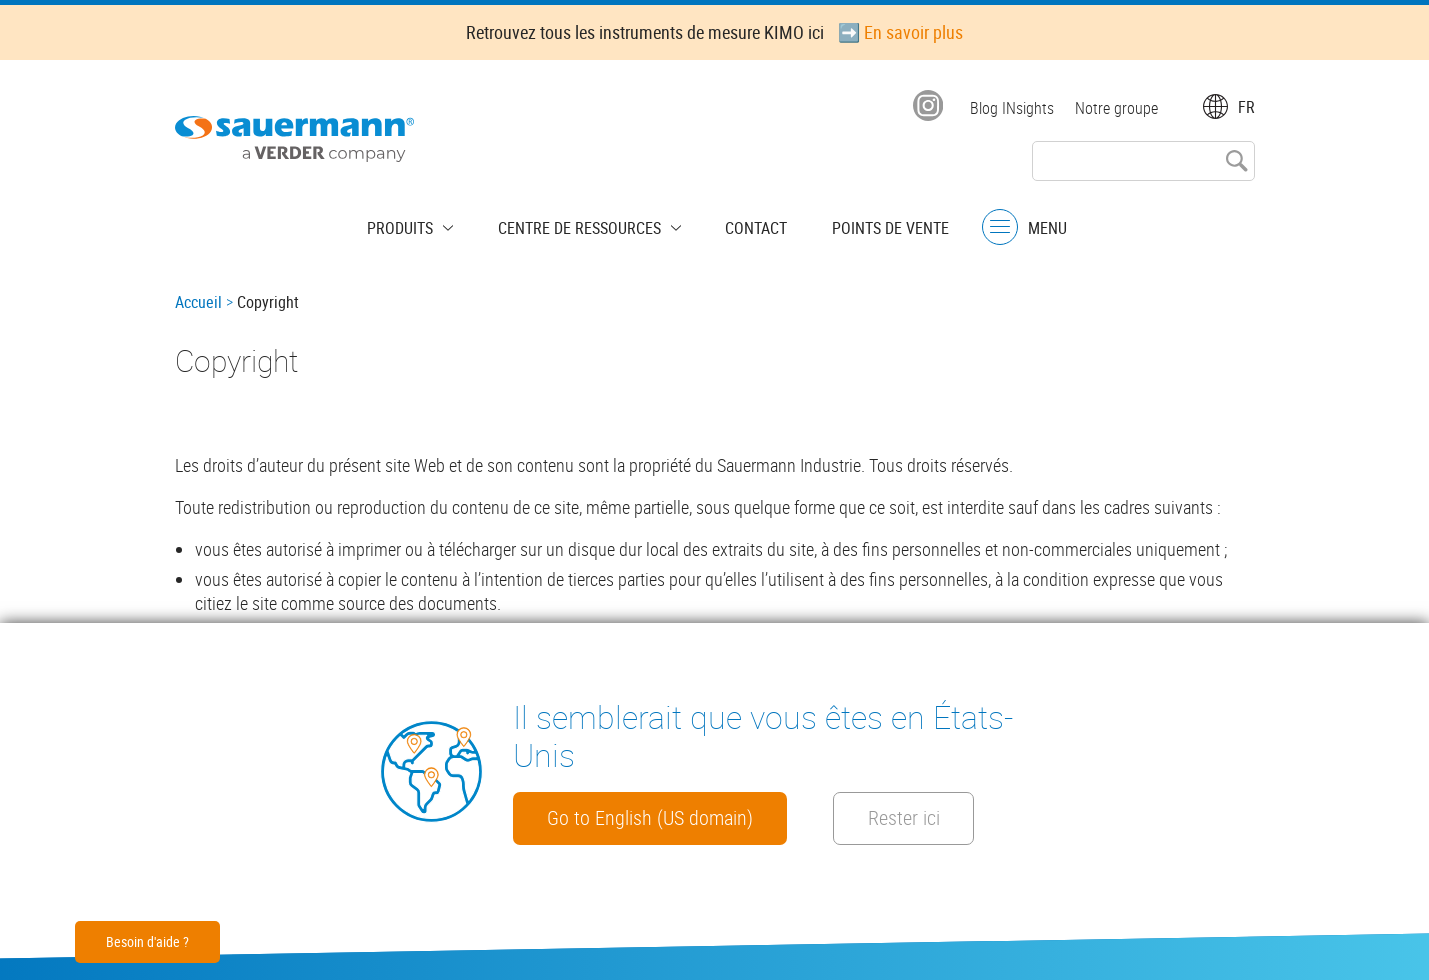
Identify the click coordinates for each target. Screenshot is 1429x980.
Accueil (198, 302)
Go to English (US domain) (665, 817)
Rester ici (956, 817)
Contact (746, 225)
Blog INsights (1009, 108)
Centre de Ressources (584, 225)
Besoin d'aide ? (147, 941)
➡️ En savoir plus (900, 32)
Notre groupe (1116, 108)
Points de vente (869, 225)
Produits (421, 225)
